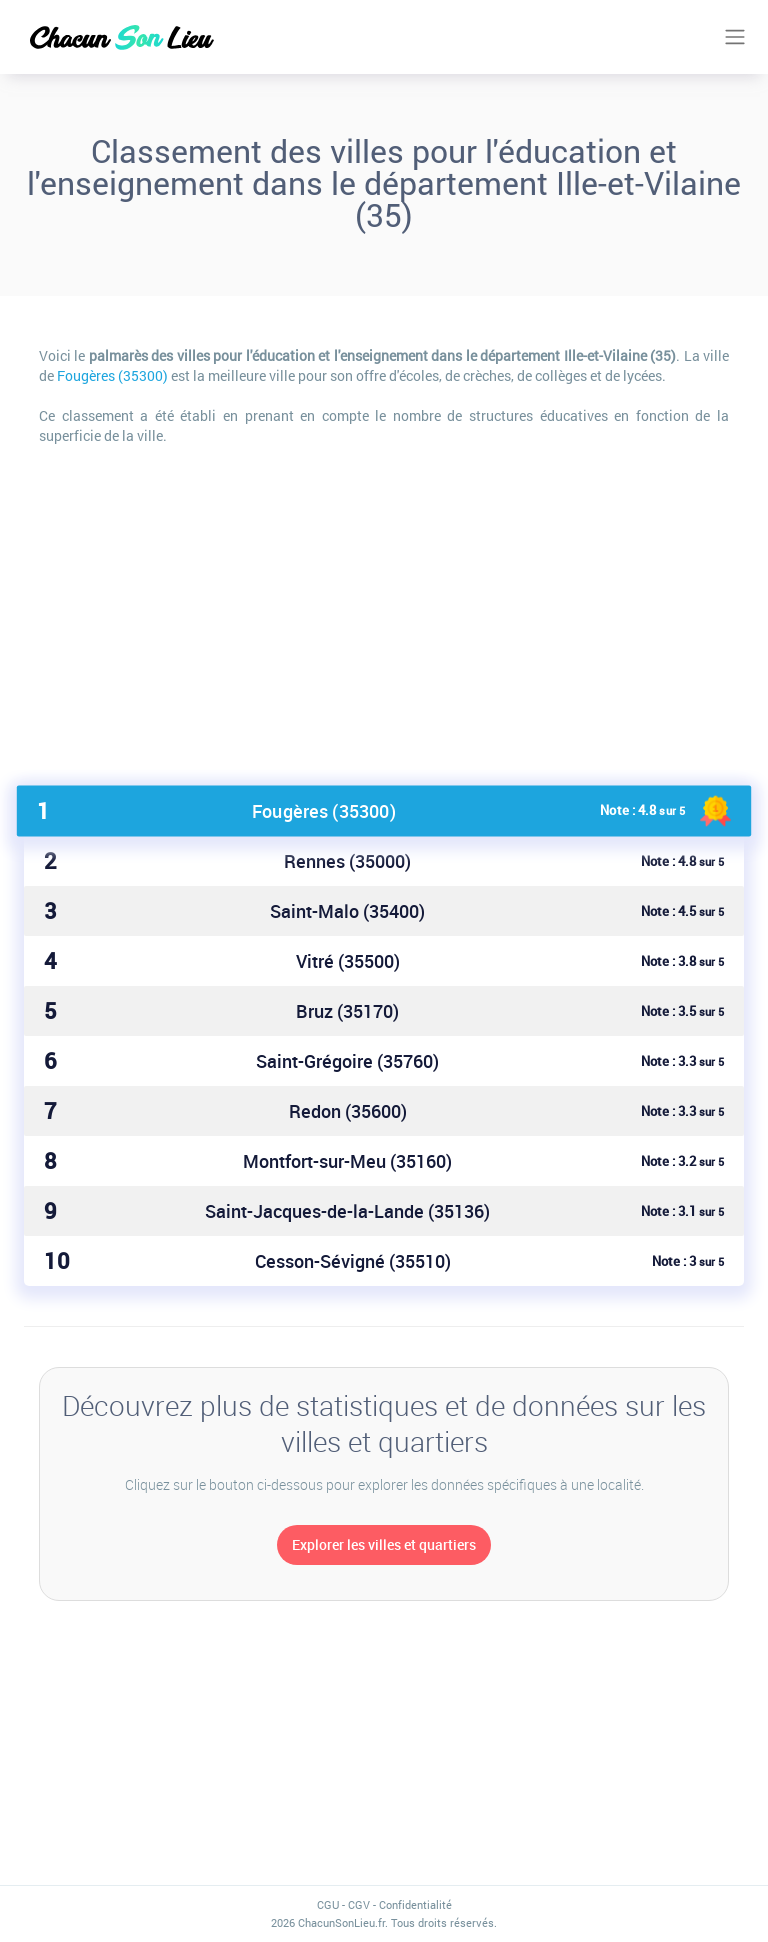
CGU (328, 1904)
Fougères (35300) (112, 375)
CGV (359, 1904)
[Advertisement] (384, 606)
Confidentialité (415, 1904)
